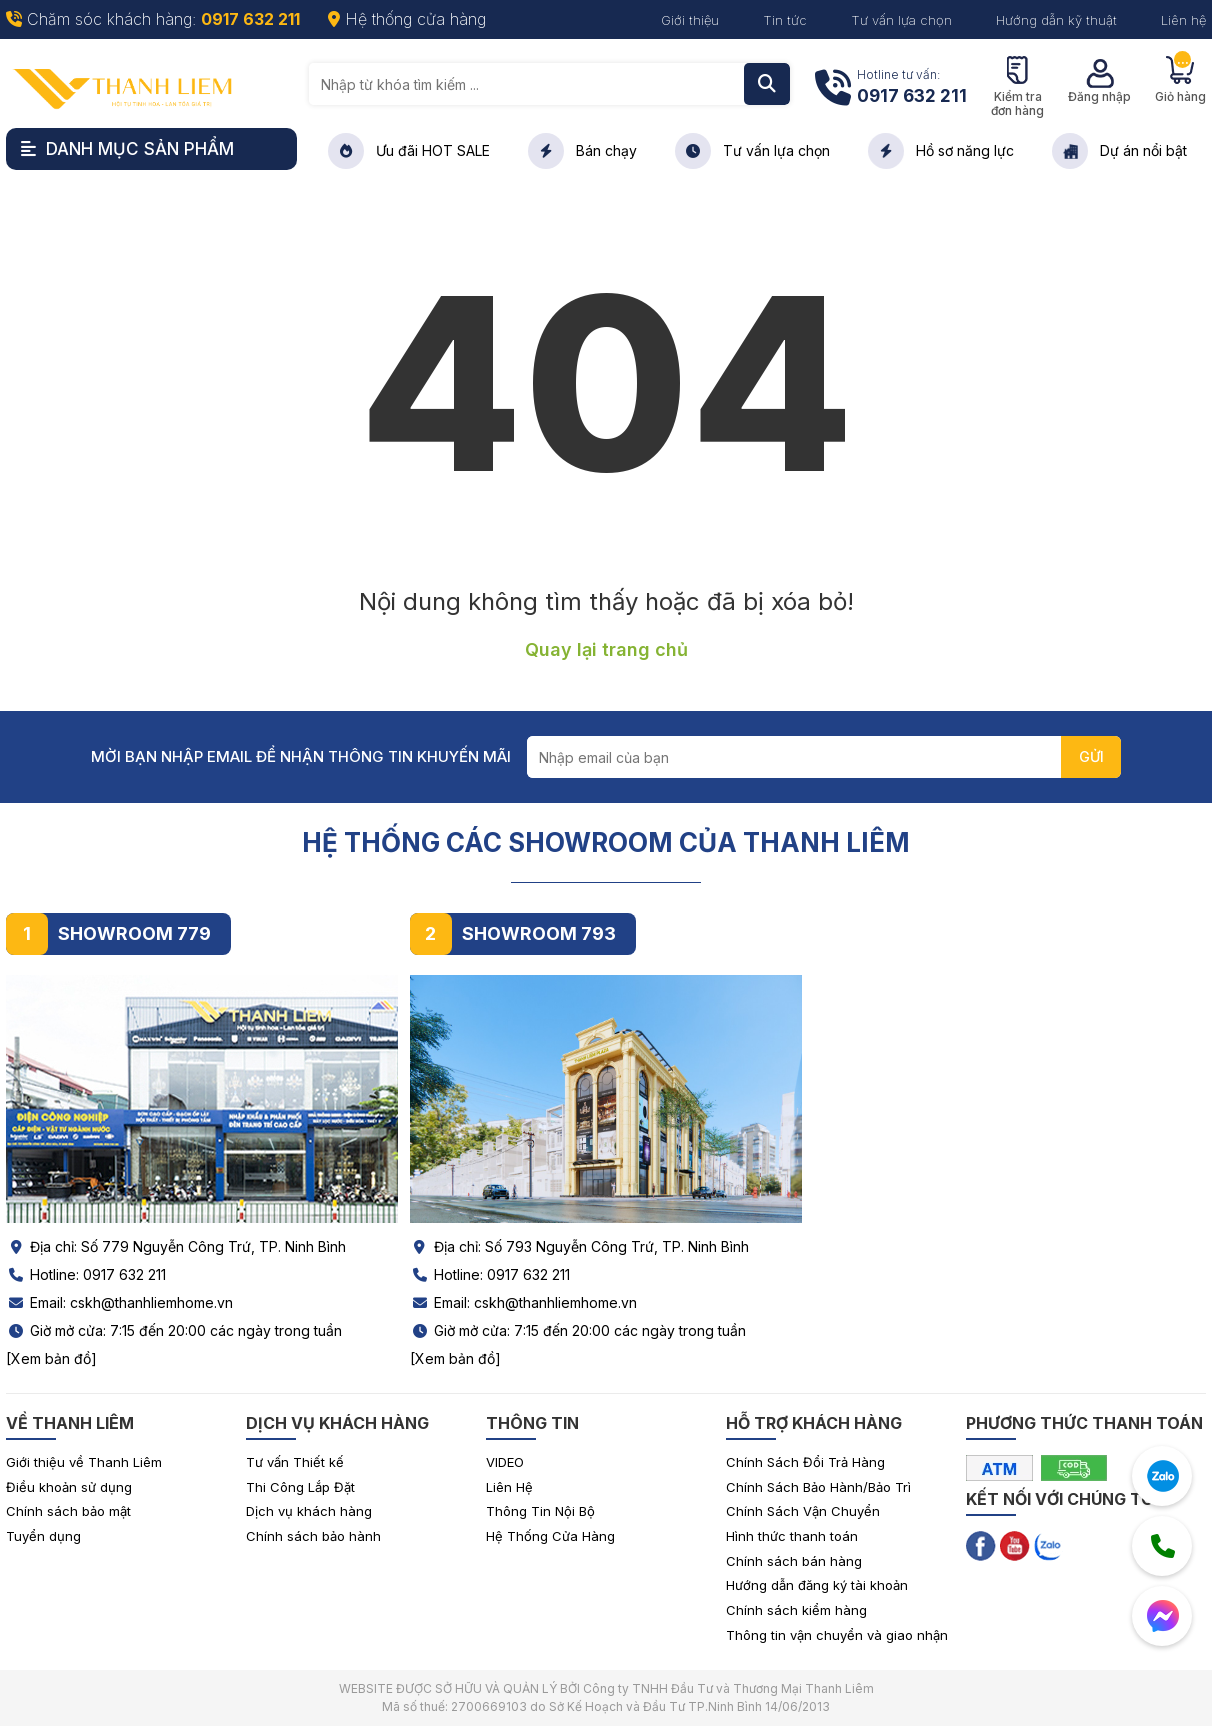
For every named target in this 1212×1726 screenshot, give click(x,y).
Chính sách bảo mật (68, 1511)
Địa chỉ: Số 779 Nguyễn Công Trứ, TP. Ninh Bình (176, 1246)
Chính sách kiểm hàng (796, 1610)
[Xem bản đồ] (51, 1358)
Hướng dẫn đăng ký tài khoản (817, 1585)
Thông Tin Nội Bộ (540, 1511)
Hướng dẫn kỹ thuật (1056, 20)
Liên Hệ (509, 1487)
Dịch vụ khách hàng (309, 1511)
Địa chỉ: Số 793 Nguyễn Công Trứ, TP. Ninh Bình (579, 1246)
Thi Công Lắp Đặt (300, 1487)
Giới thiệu (690, 20)
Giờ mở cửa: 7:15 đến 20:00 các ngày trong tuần (174, 1330)
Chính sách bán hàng (794, 1561)
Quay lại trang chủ (606, 649)
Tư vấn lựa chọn (901, 20)
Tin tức (785, 20)
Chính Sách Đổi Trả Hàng (805, 1462)
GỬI (1091, 756)
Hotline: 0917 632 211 (86, 1274)
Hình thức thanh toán (792, 1536)
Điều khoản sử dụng (69, 1487)
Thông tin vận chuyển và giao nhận (837, 1635)
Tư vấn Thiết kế (295, 1462)
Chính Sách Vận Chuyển (803, 1511)
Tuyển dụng (43, 1536)
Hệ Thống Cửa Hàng (550, 1536)
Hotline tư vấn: (912, 88)
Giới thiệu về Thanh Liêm (84, 1462)
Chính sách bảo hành (313, 1536)
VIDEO (505, 1462)
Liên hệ (1183, 20)
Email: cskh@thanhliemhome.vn (119, 1302)
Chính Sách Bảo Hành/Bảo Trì (818, 1487)
